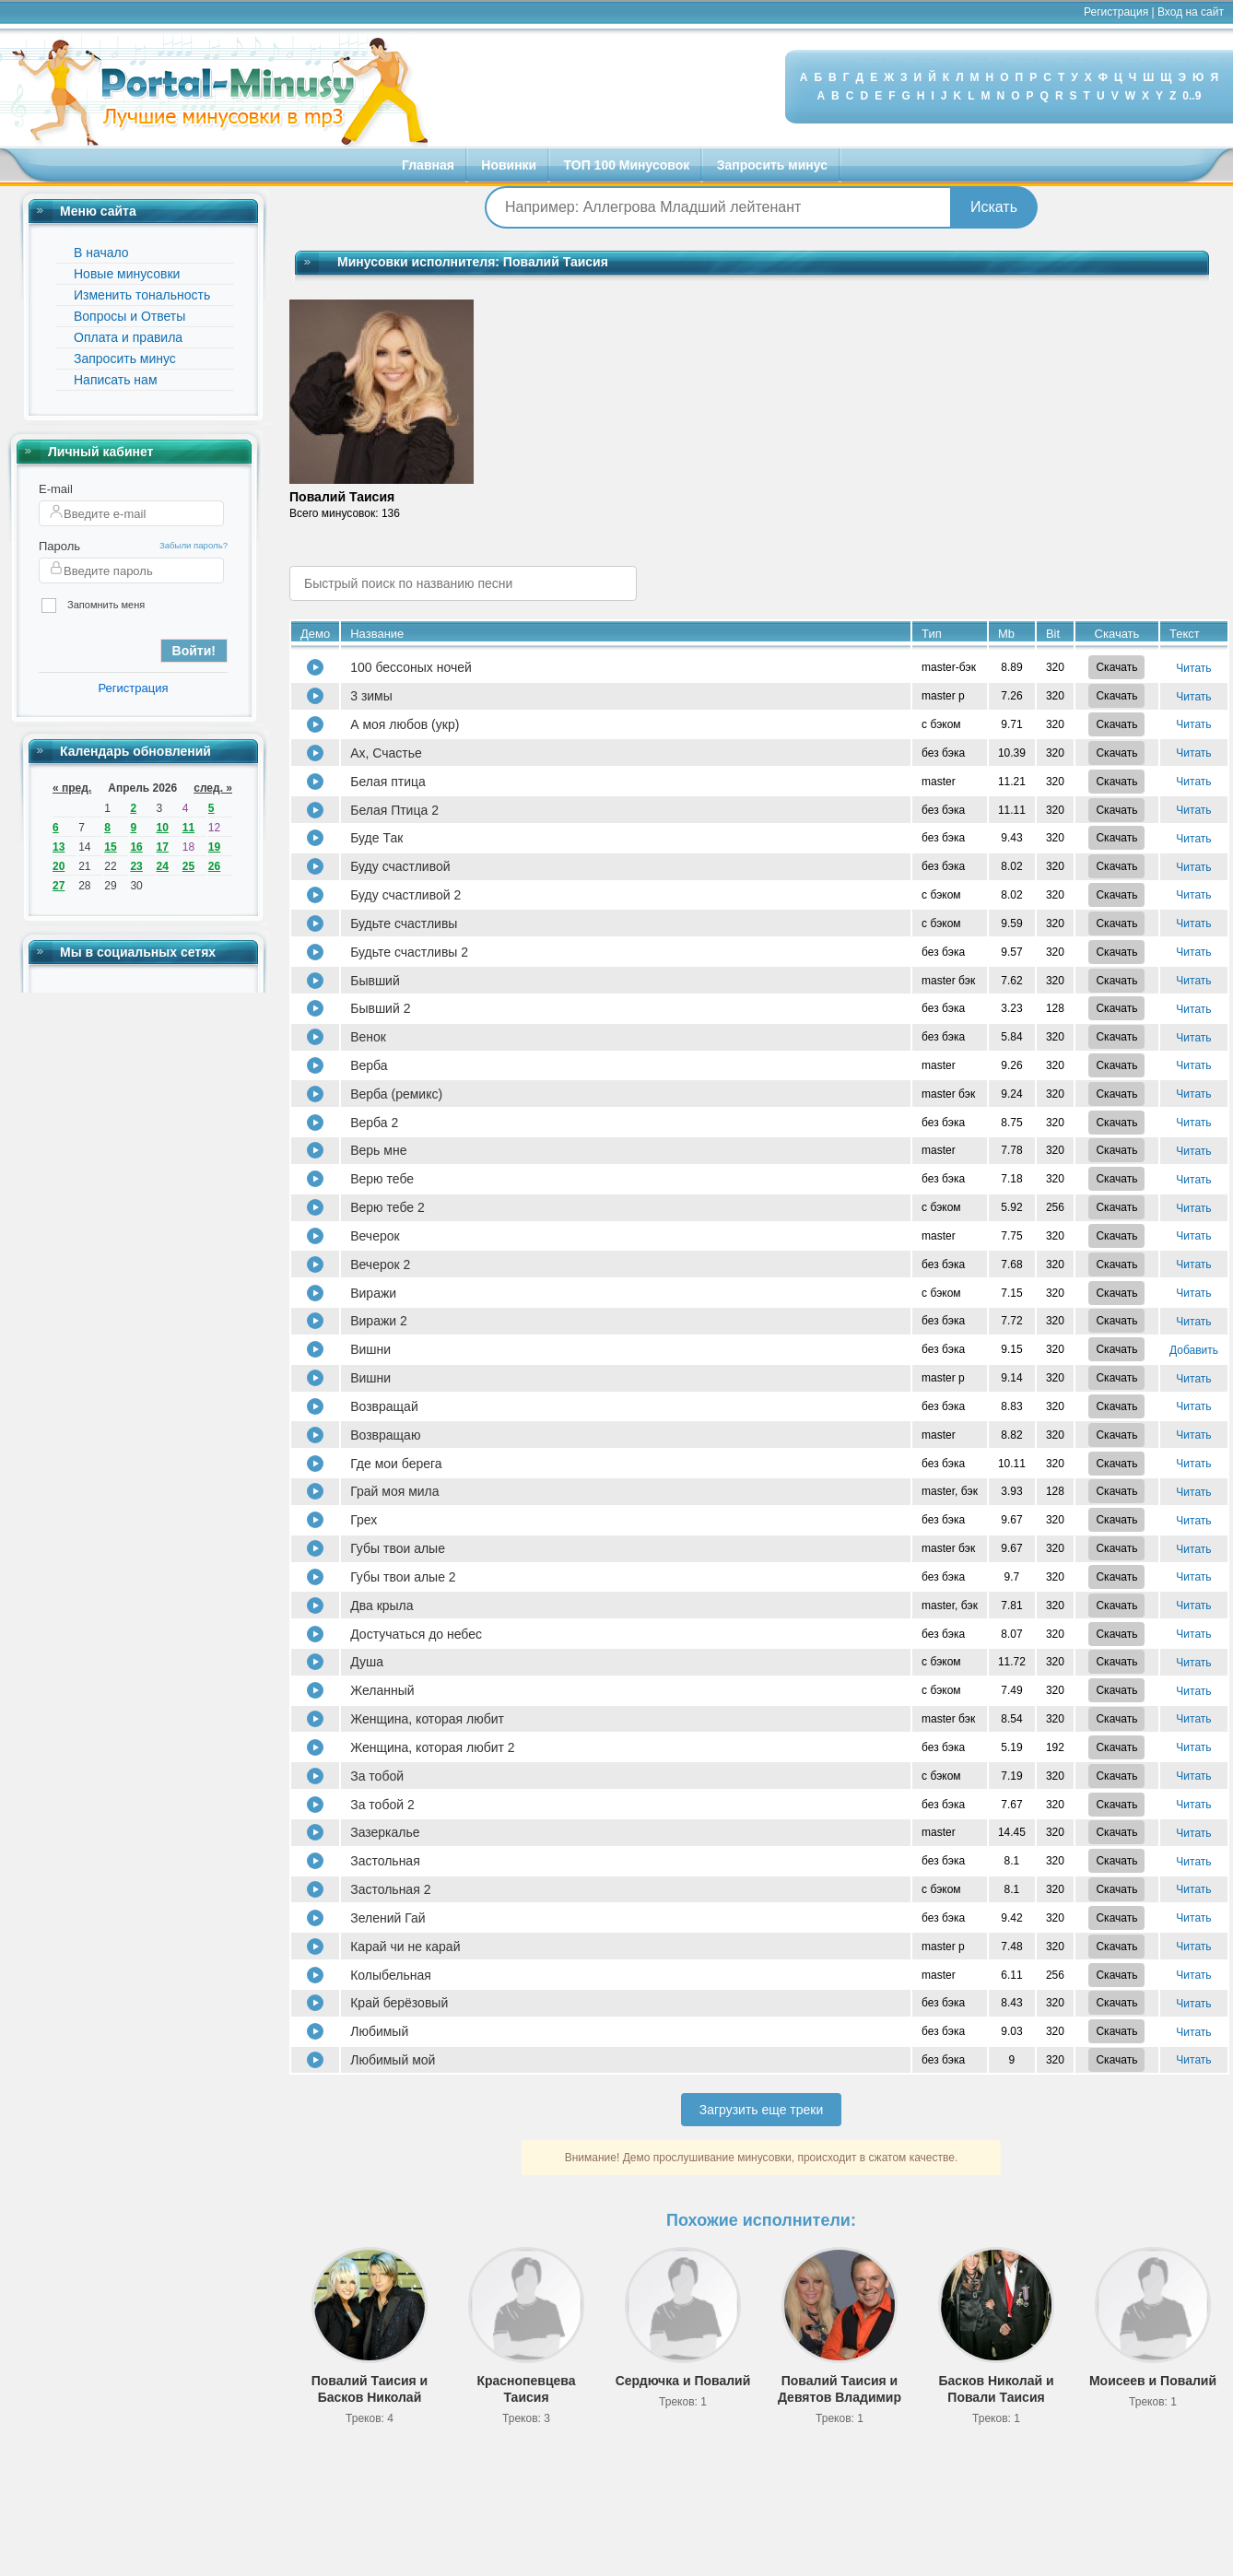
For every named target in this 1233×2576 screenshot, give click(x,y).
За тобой (377, 1776)
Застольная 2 (390, 1889)
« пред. (72, 788)
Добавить (1193, 1350)
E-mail (56, 489)
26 (214, 866)
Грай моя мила (394, 1491)
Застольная (385, 1860)
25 (188, 866)
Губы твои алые (397, 1548)
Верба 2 (374, 1122)
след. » (213, 788)
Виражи (373, 1293)
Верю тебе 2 (387, 1207)
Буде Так (376, 837)
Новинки (508, 165)
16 (136, 847)
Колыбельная (390, 1975)
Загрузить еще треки (761, 2109)
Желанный (382, 1690)
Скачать (1116, 667)
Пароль (59, 546)
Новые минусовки (127, 273)
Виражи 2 (378, 1320)
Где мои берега (395, 1463)
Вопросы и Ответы (129, 316)
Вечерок (374, 1236)
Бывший (375, 980)
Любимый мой (392, 2060)
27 (59, 885)
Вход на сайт (1190, 12)
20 (59, 866)
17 (163, 847)
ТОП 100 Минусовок (627, 165)
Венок (368, 1036)
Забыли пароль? (193, 545)
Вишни (370, 1349)
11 (188, 827)
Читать (1193, 668)
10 (163, 827)
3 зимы (371, 695)
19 (214, 847)
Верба (368, 1065)
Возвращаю (385, 1435)
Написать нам (116, 379)
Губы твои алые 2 (402, 1577)
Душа (366, 1661)
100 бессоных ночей (411, 667)
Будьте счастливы (403, 923)
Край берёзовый (399, 2002)
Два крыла (381, 1605)
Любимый (379, 2031)
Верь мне (378, 1150)
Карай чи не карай (405, 1946)
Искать (993, 207)
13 (59, 847)
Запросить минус (772, 165)
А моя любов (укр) (404, 724)
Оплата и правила (128, 337)
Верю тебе (382, 1178)
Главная (428, 165)
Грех (363, 1519)
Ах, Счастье (386, 753)
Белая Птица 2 (394, 810)
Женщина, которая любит (427, 1718)
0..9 (1191, 95)
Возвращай (384, 1406)
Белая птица (388, 781)
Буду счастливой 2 (405, 895)
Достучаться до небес (416, 1634)
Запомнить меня (93, 606)
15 (110, 847)
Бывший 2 (380, 1008)
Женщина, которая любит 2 (432, 1747)
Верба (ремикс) (396, 1094)
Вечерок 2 (380, 1264)
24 (163, 866)
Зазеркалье (384, 1832)
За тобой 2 (382, 1804)
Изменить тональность (142, 295)
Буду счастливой (400, 866)
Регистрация (1116, 12)
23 (136, 866)
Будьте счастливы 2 (409, 952)
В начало (101, 252)
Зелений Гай (387, 1918)
